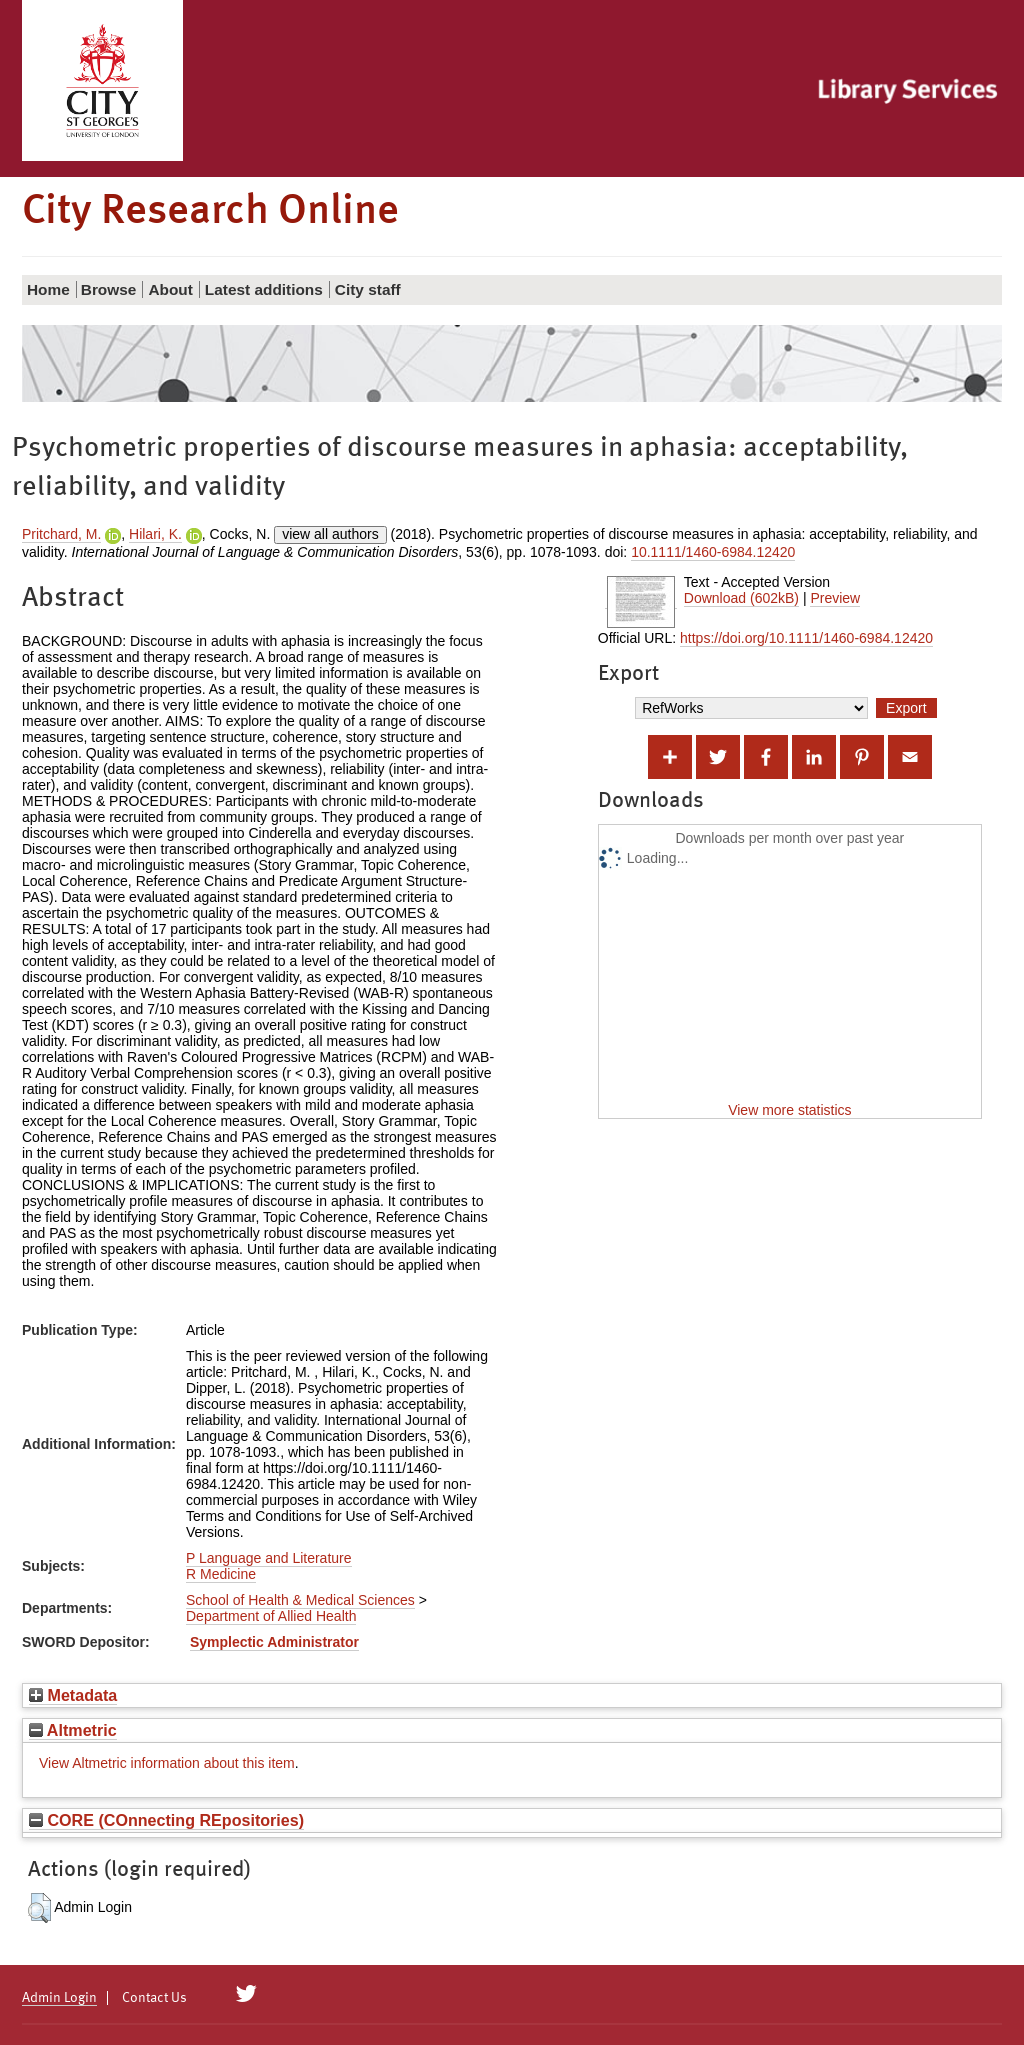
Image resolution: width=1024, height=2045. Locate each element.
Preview (835, 598)
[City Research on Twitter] (246, 1994)
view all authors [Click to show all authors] (330, 534)
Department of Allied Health (271, 1616)
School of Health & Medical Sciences (300, 1600)
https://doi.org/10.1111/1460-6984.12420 (806, 638)
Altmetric (73, 1730)
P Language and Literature (269, 1558)
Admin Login (59, 1998)
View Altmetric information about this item (167, 1763)
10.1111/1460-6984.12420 (713, 552)
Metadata (73, 1695)
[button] (39, 1908)
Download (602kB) (741, 598)
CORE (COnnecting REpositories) (166, 1820)
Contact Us (154, 1998)
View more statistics (789, 1110)
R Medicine (221, 1574)
